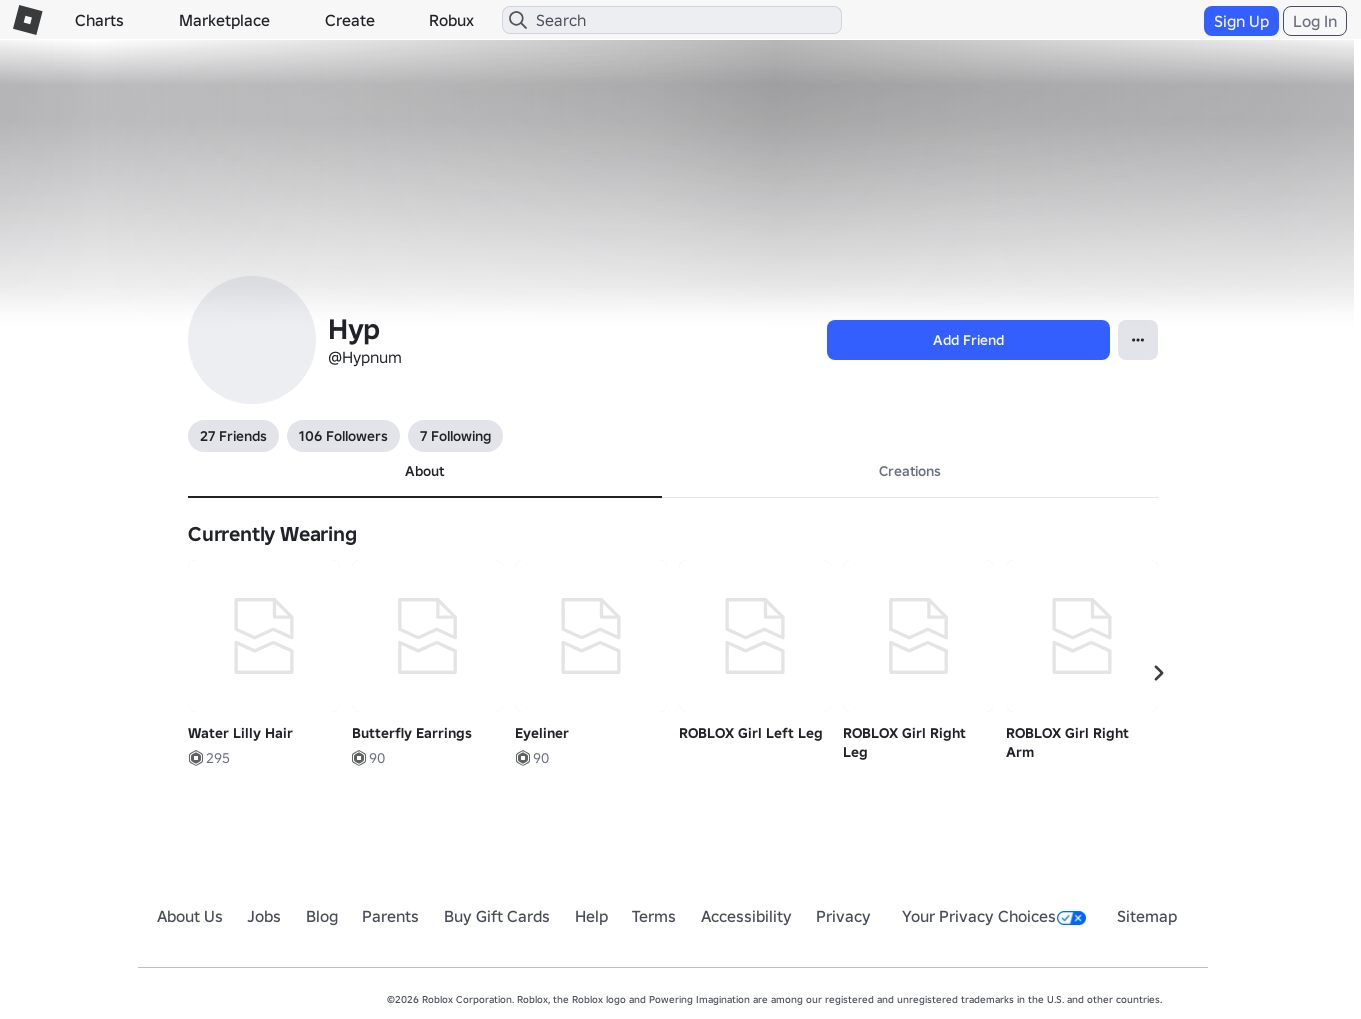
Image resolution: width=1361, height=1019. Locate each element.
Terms (654, 916)
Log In (1315, 21)
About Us (190, 916)
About (424, 471)
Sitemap (1147, 916)
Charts (99, 20)
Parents (390, 916)
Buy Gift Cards (497, 916)
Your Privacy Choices (994, 916)
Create (350, 20)
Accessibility (746, 916)
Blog (322, 916)
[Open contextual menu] (1138, 340)
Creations (910, 471)
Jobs (264, 916)
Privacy (843, 916)
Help (591, 916)
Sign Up (1241, 21)
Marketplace (224, 20)
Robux (451, 20)
